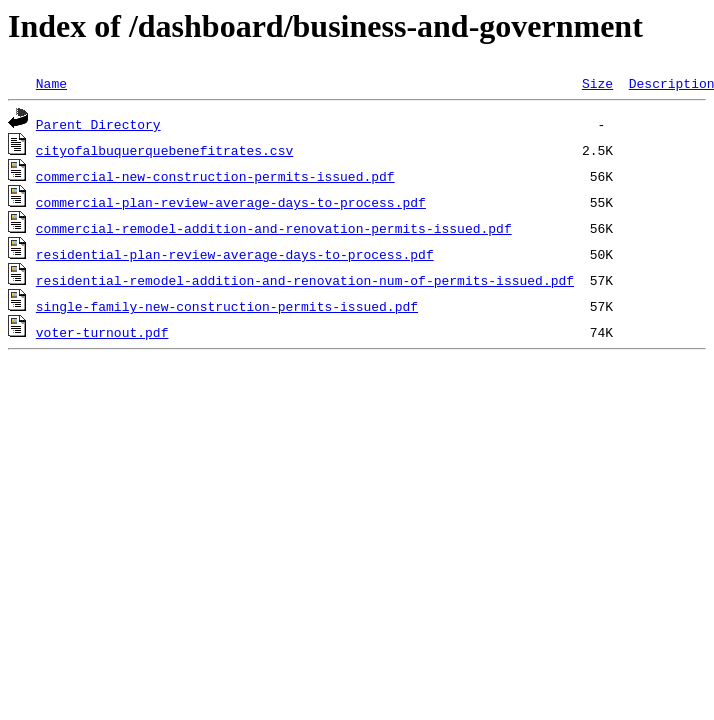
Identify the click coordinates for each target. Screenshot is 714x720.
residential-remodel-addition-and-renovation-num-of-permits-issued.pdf (305, 280)
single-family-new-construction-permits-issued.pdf (227, 306)
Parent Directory (98, 124)
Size (597, 83)
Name (51, 83)
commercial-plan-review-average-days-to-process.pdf (231, 202)
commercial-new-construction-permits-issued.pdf (215, 176)
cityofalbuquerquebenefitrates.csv (164, 150)
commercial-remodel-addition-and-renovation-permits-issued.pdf (274, 228)
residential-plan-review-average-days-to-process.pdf (235, 254)
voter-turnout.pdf (102, 332)
